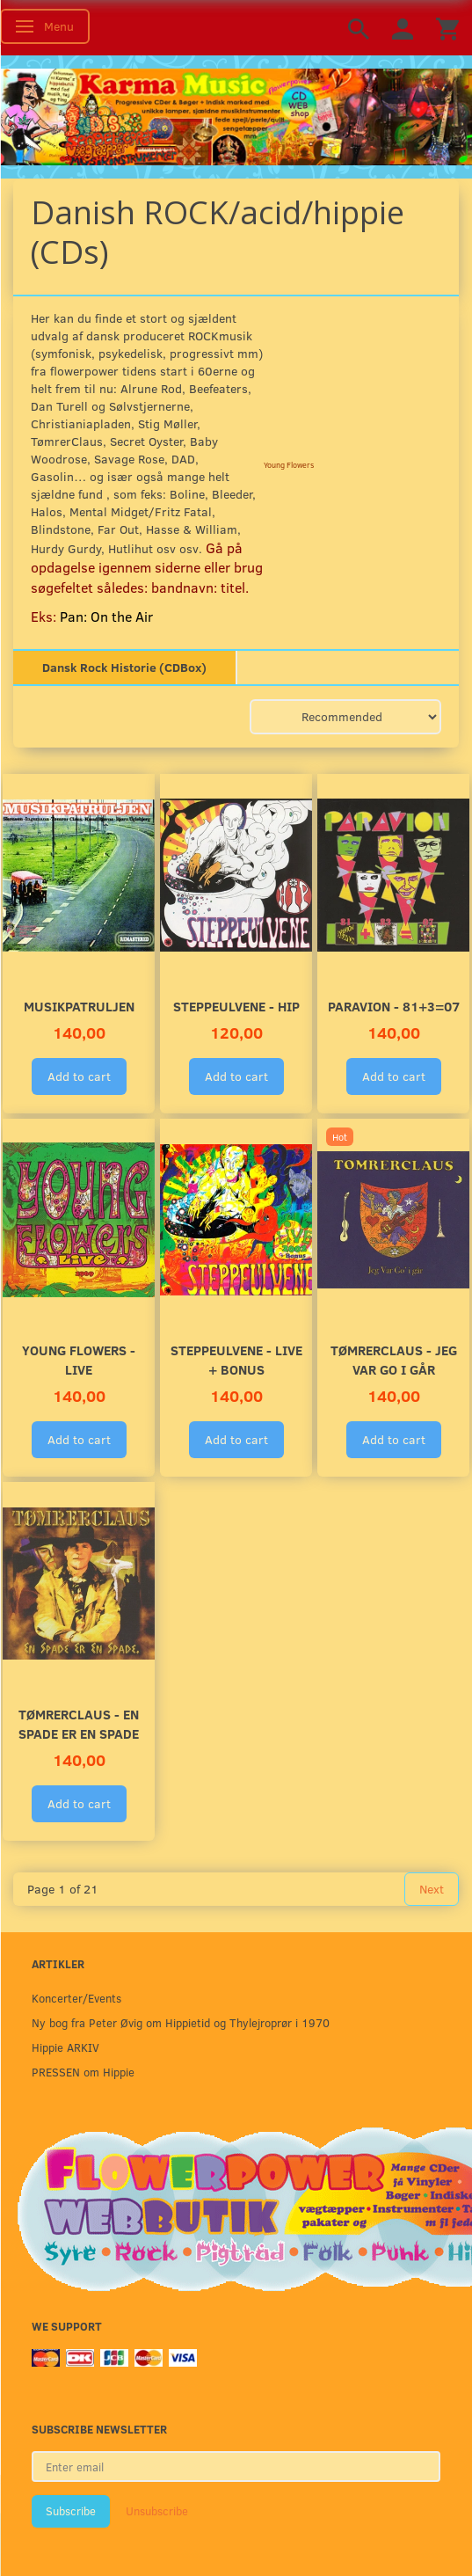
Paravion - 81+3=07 (394, 1005)
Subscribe (71, 2511)
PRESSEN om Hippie (83, 2071)
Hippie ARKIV (65, 2047)
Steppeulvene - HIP (236, 1005)
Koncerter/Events (76, 1997)
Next (431, 1888)
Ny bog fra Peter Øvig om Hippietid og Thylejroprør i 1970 (181, 2022)
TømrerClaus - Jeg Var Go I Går (393, 1359)
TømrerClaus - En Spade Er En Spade (78, 1723)
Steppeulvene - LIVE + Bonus (236, 1359)
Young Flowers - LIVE (78, 1359)
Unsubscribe (157, 2511)
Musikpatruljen (79, 1005)
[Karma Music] (236, 115)
